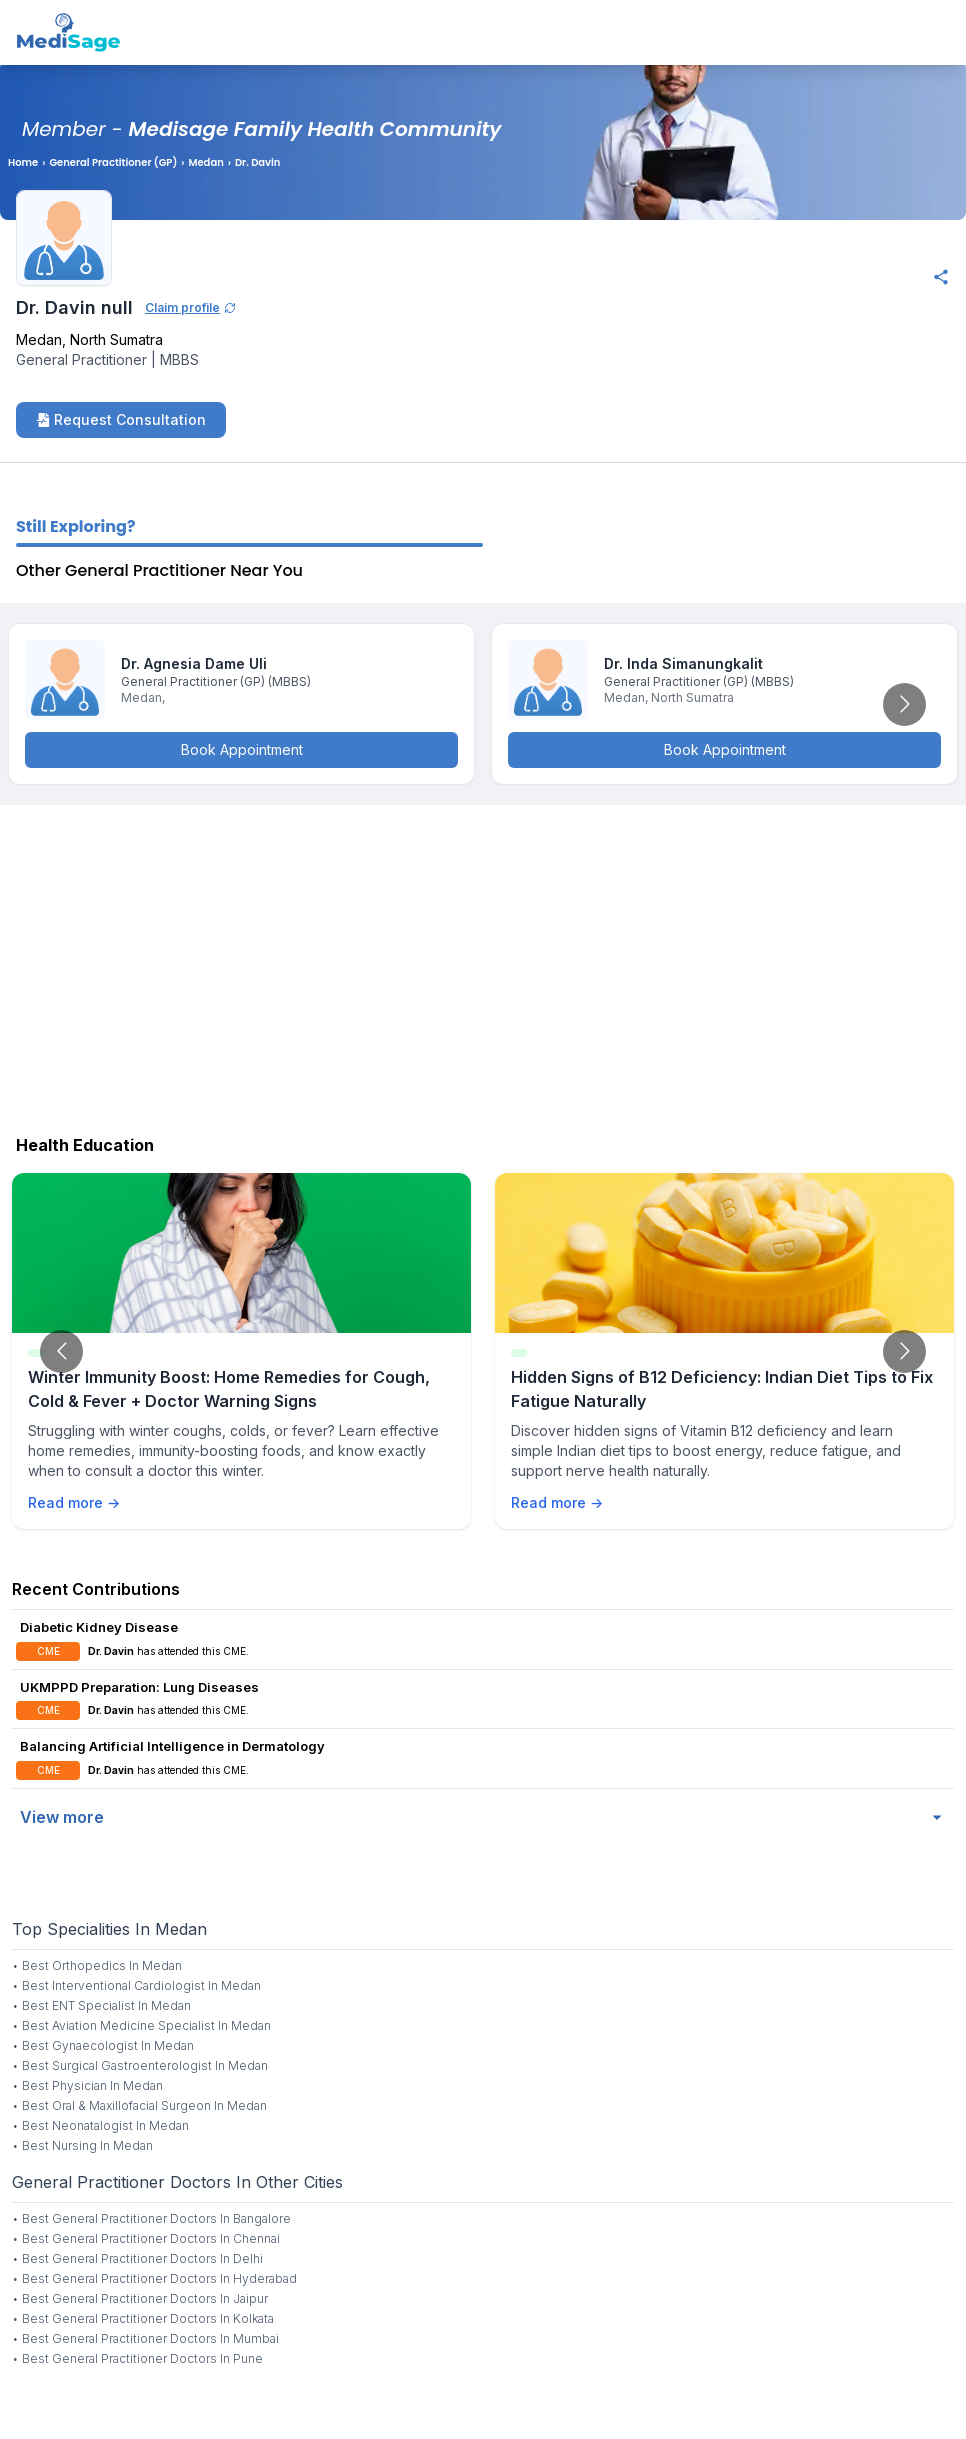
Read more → (74, 1502)
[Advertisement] (483, 965)
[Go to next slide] (904, 704)
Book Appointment (242, 749)
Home (23, 162)
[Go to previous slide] (61, 1351)
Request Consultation (121, 419)
